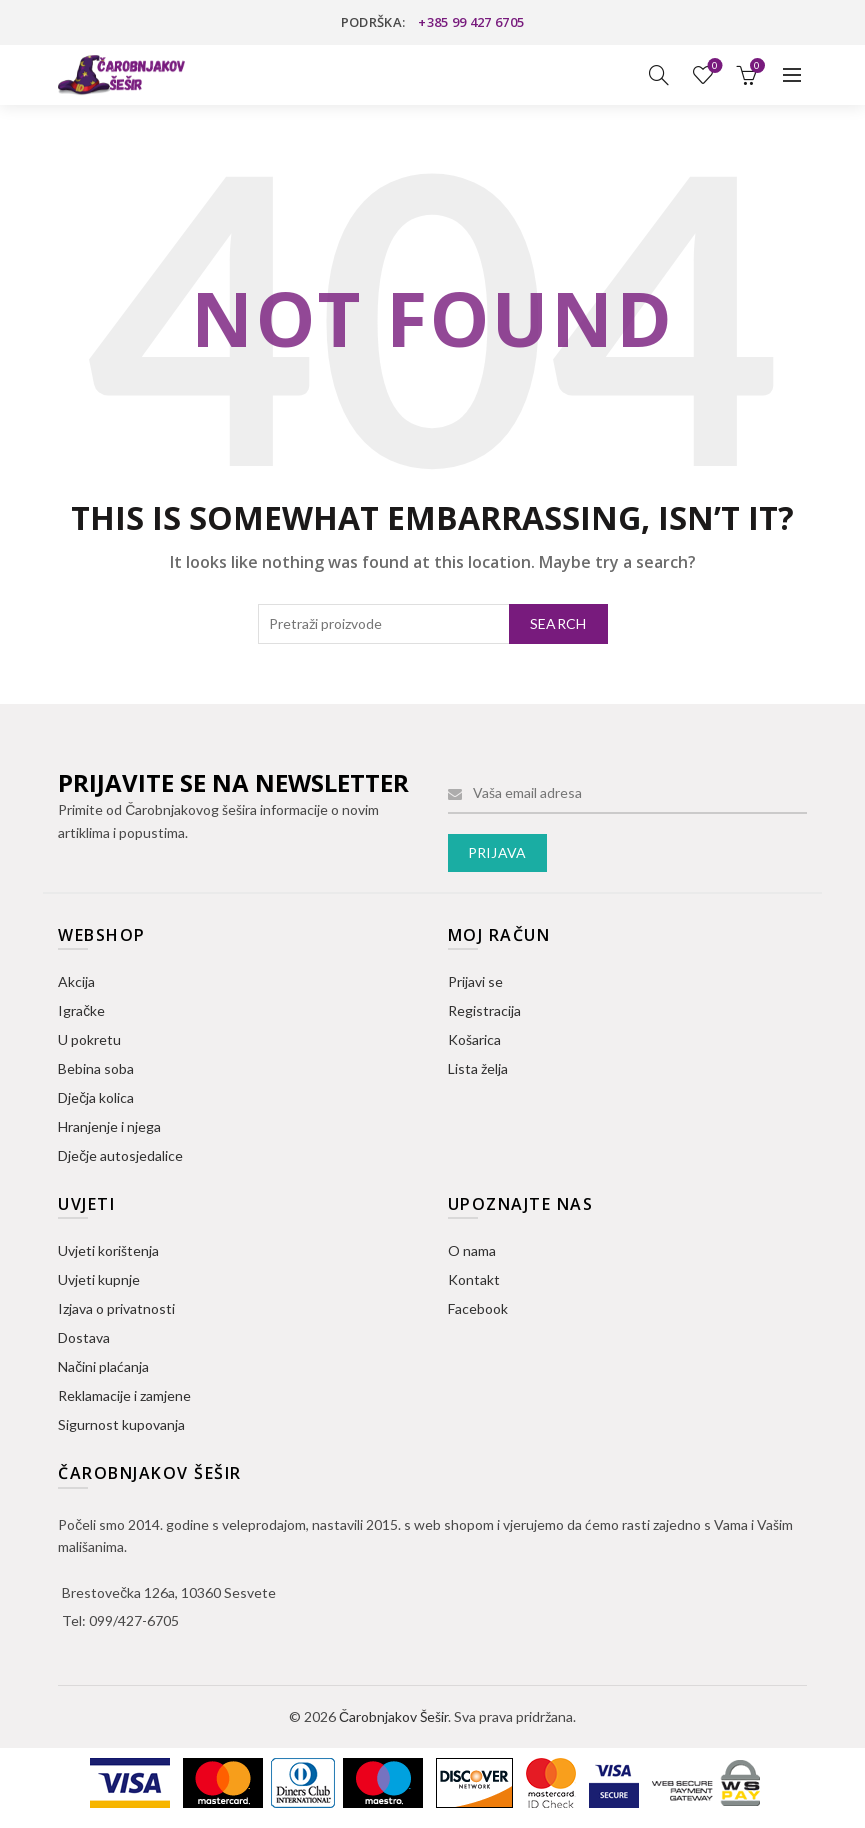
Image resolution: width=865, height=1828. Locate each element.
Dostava (84, 1337)
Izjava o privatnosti (116, 1308)
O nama (472, 1250)
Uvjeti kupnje (99, 1279)
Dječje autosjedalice (120, 1155)
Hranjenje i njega (109, 1126)
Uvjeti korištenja (108, 1250)
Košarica (474, 1039)
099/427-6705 (134, 1620)
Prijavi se (475, 981)
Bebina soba (96, 1068)
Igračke (81, 1010)
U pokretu (89, 1039)
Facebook (478, 1308)
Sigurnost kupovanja (121, 1424)
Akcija (76, 981)
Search (558, 623)
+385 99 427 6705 (471, 22)
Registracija (484, 1010)
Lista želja (712, 66)
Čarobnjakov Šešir (393, 1716)
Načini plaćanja (103, 1366)
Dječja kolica (96, 1097)
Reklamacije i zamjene (124, 1395)
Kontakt (474, 1279)
